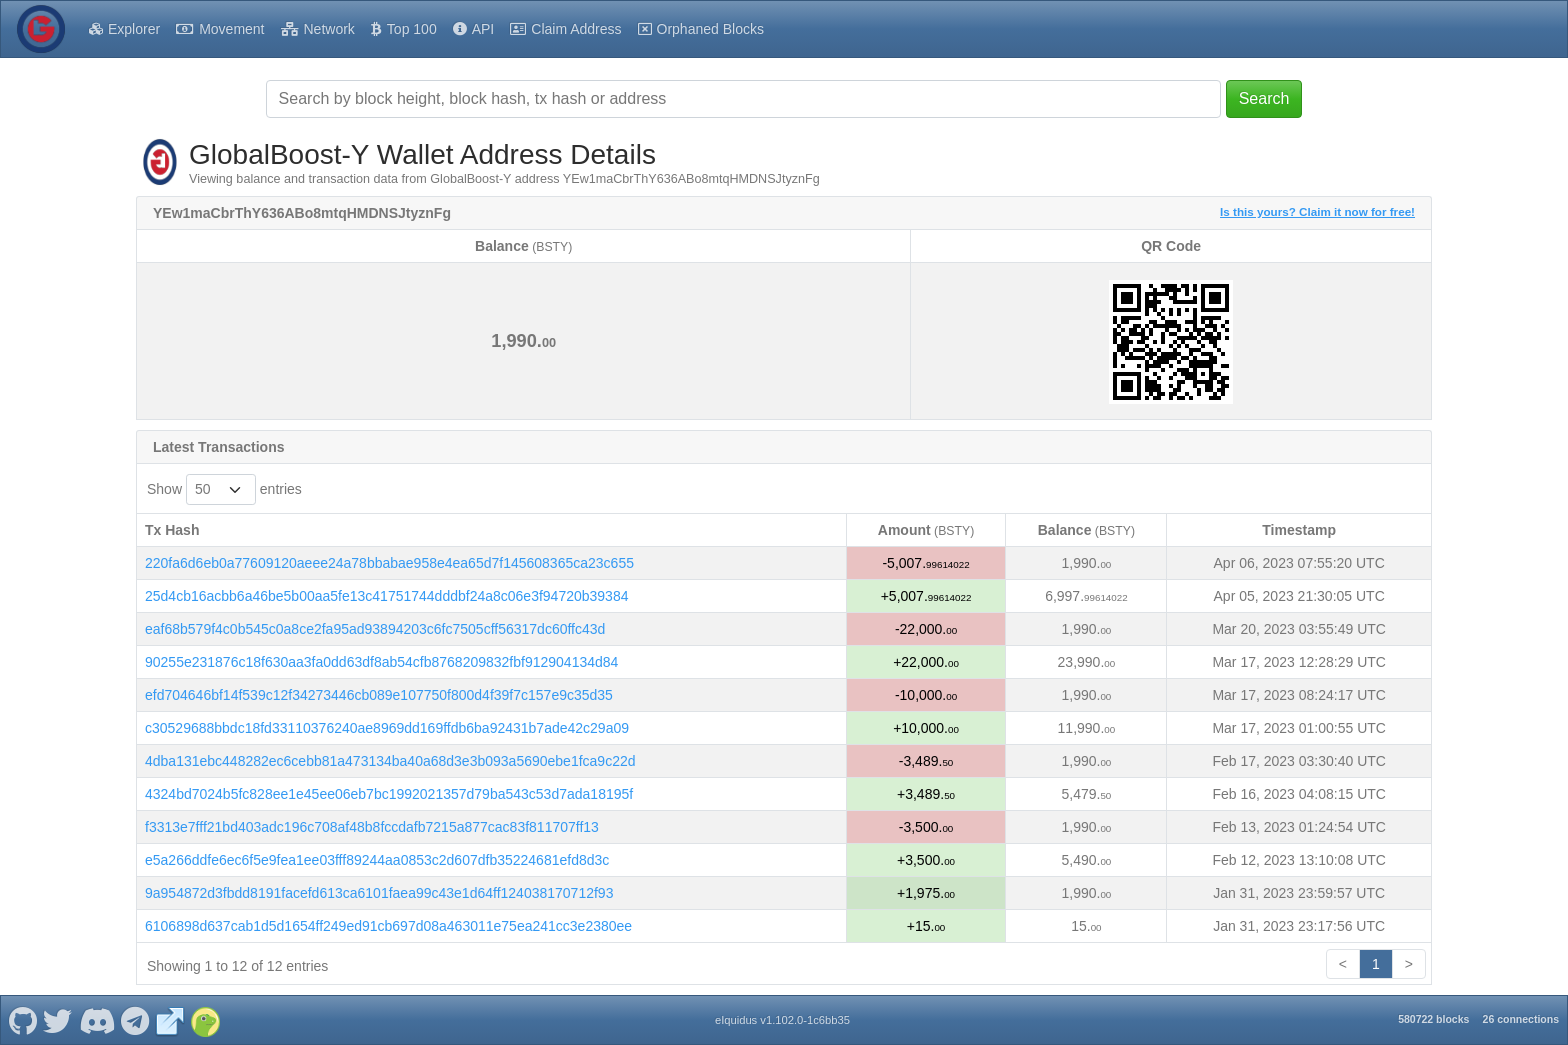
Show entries (224, 489)
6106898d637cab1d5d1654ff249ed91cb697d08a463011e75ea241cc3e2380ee (388, 926)
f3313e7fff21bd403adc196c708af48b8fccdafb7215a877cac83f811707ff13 (372, 827)
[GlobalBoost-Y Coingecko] (205, 1020)
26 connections (1521, 1019)
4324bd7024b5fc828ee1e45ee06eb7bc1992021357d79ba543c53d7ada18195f (389, 794)
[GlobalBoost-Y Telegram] (135, 1020)
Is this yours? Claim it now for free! (1317, 211)
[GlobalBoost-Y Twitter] (58, 1020)
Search (1264, 98)
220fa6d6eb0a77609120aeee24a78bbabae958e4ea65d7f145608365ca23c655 (389, 563)
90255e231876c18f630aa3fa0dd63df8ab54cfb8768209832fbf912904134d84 (381, 662)
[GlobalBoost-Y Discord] (96, 1020)
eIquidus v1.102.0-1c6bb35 (782, 1020)
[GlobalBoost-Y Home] (41, 29)
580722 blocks (1433, 1019)
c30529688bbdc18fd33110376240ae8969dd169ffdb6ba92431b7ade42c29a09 (387, 728)
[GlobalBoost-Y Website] (170, 1020)
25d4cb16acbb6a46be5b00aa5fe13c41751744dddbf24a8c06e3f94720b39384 (386, 596)
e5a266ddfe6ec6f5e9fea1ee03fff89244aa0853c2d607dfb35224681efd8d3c (377, 860)
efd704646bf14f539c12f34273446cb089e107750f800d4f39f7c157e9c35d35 (379, 695)
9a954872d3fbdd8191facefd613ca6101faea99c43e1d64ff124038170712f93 (379, 893)
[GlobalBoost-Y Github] (22, 1020)
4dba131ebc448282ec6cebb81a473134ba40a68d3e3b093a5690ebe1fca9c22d (390, 761)
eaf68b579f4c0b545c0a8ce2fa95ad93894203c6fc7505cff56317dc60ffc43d (375, 629)
